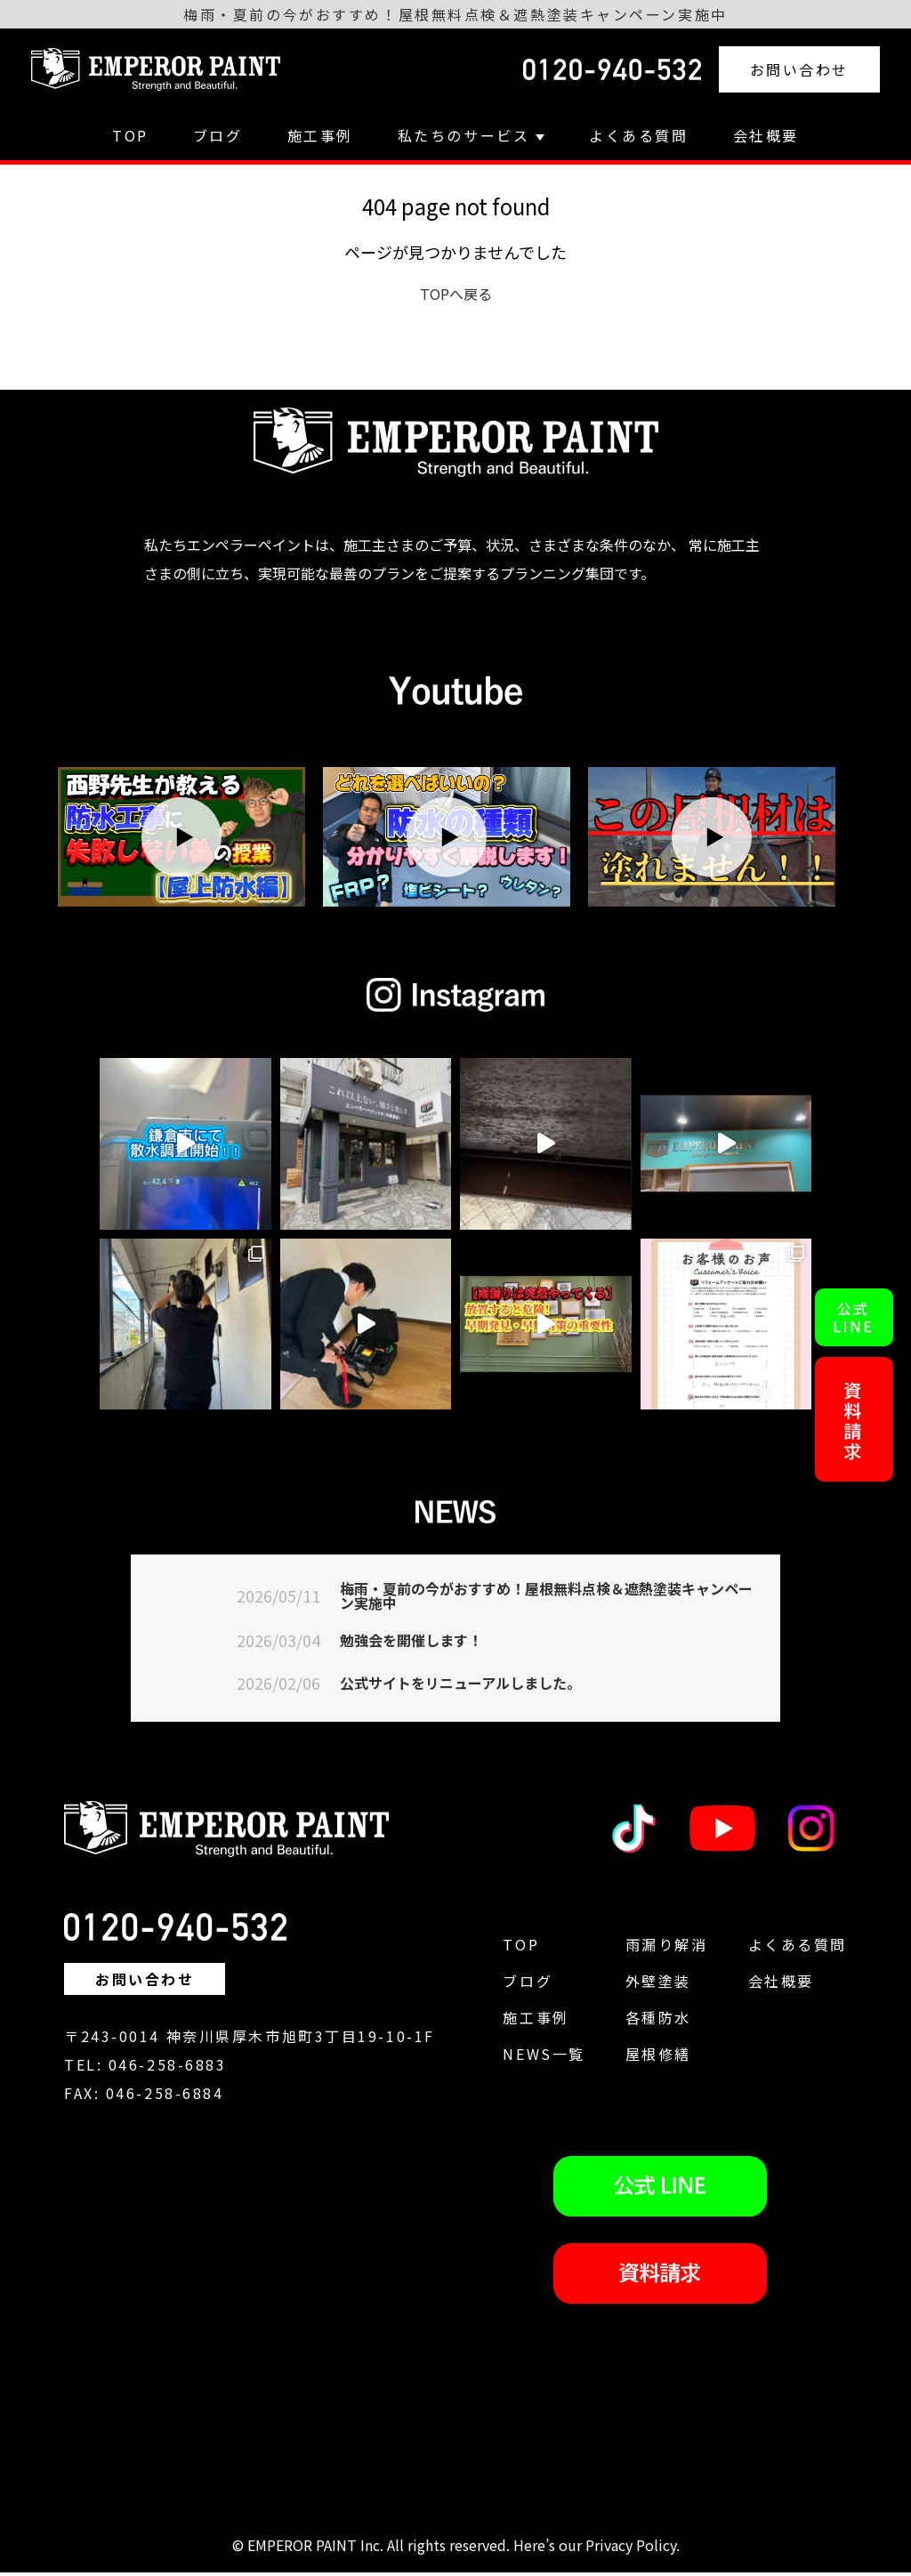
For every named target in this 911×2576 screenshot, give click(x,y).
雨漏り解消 (666, 1947)
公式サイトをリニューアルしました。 (475, 1686)
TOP (130, 135)
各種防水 (658, 2020)
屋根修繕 (658, 2057)
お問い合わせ (799, 69)
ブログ (218, 135)
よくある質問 (638, 135)
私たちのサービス (471, 135)
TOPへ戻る (456, 293)
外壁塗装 (658, 1984)
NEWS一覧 (543, 2057)
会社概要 (766, 135)
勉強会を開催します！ (420, 1643)
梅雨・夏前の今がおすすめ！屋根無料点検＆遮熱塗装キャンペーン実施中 (548, 1597)
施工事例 (320, 135)
